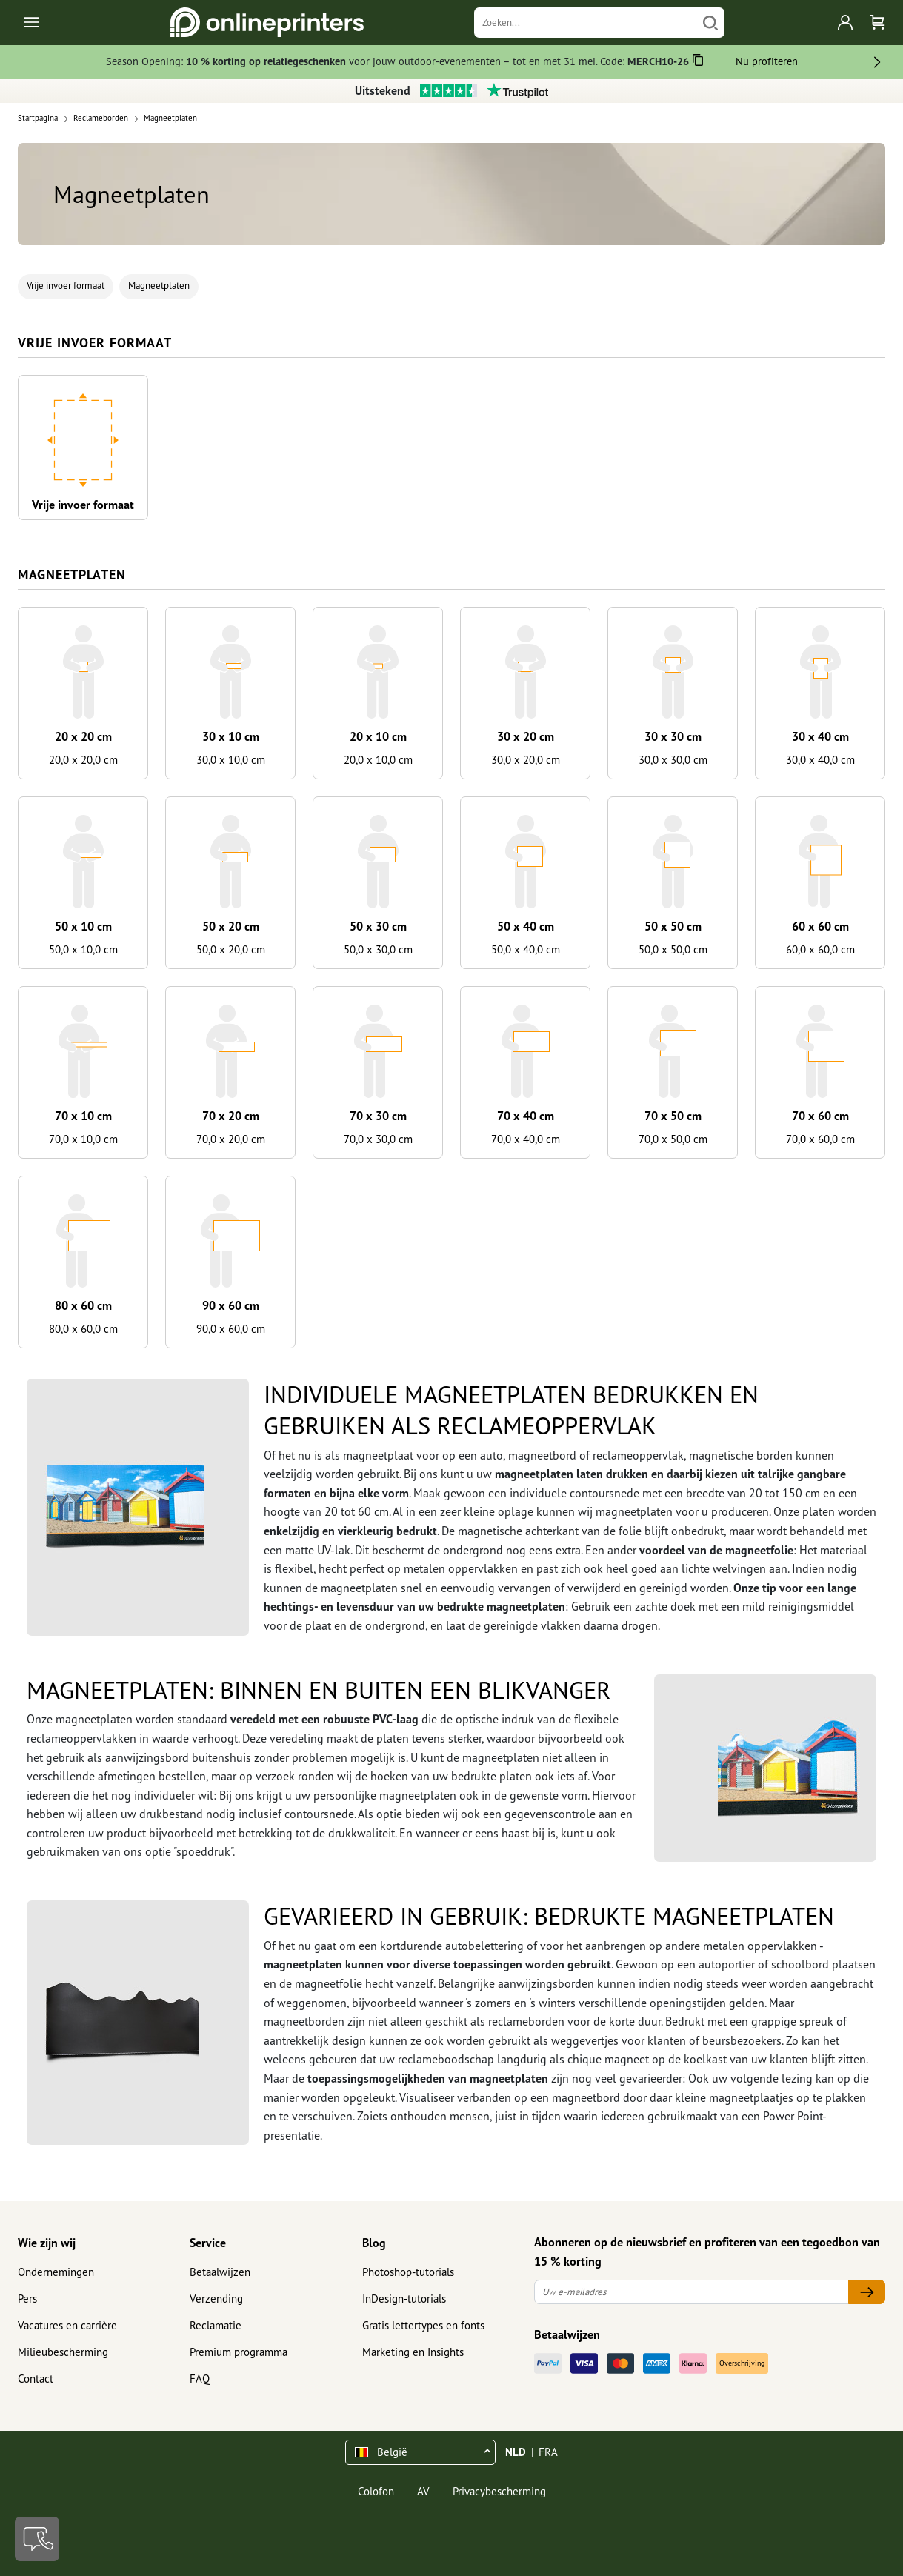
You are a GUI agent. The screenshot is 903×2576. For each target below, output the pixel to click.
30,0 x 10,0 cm (230, 760)
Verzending (216, 2299)
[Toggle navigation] (32, 23)
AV (423, 2491)
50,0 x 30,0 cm (378, 949)
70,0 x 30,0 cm (378, 1139)
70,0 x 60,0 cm (820, 1139)
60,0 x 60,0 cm (820, 949)
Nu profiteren (767, 61)
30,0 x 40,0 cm (820, 760)
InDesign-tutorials (404, 2299)
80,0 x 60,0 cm (83, 1329)
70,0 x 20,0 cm (230, 1139)
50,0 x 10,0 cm (83, 949)
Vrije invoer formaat (65, 285)
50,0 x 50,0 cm (673, 949)
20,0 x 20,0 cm (83, 760)
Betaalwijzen (220, 2272)
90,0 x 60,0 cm (230, 1329)
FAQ (200, 2379)
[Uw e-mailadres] (691, 2292)
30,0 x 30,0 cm (673, 760)
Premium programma (238, 2352)
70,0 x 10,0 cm (83, 1139)
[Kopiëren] (698, 62)
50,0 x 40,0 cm (525, 949)
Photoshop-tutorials (408, 2272)
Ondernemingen (56, 2272)
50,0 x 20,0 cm (230, 949)
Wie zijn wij (47, 2242)
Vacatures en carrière (67, 2325)
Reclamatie (215, 2325)
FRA (548, 2452)
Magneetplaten (159, 285)
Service (208, 2242)
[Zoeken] (585, 22)
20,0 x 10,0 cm (378, 760)
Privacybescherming (499, 2491)
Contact (35, 2379)
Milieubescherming (63, 2352)
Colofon (376, 2491)
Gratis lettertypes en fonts (423, 2325)
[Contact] (37, 2539)
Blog (374, 2242)
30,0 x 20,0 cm (525, 760)
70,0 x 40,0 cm (525, 1139)
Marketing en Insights (413, 2352)
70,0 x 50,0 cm (673, 1139)
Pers (27, 2299)
